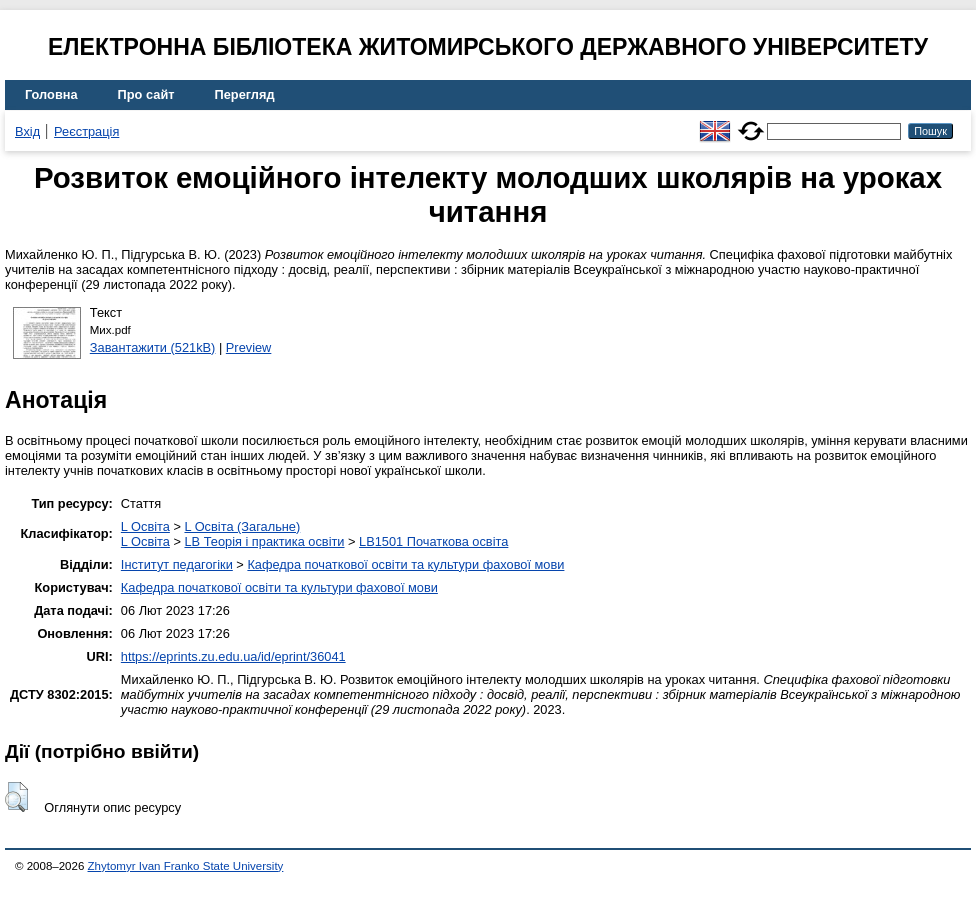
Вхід (27, 131)
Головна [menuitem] (51, 94)
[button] (16, 797)
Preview (249, 347)
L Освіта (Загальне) (242, 526)
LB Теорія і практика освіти (264, 541)
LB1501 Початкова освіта (433, 541)
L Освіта (145, 526)
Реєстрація (86, 131)
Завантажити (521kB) (153, 347)
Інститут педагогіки (177, 564)
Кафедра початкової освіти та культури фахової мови (405, 564)
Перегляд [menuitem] (245, 94)
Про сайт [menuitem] (146, 94)
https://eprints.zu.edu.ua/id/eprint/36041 (233, 656)
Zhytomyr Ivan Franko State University (186, 866)
